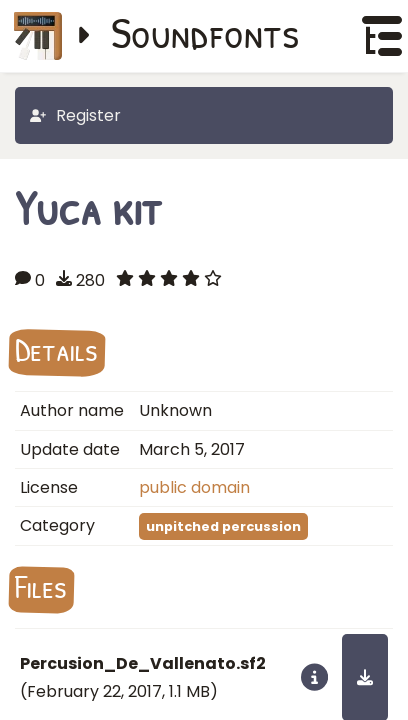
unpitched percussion (223, 526)
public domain (194, 487)
